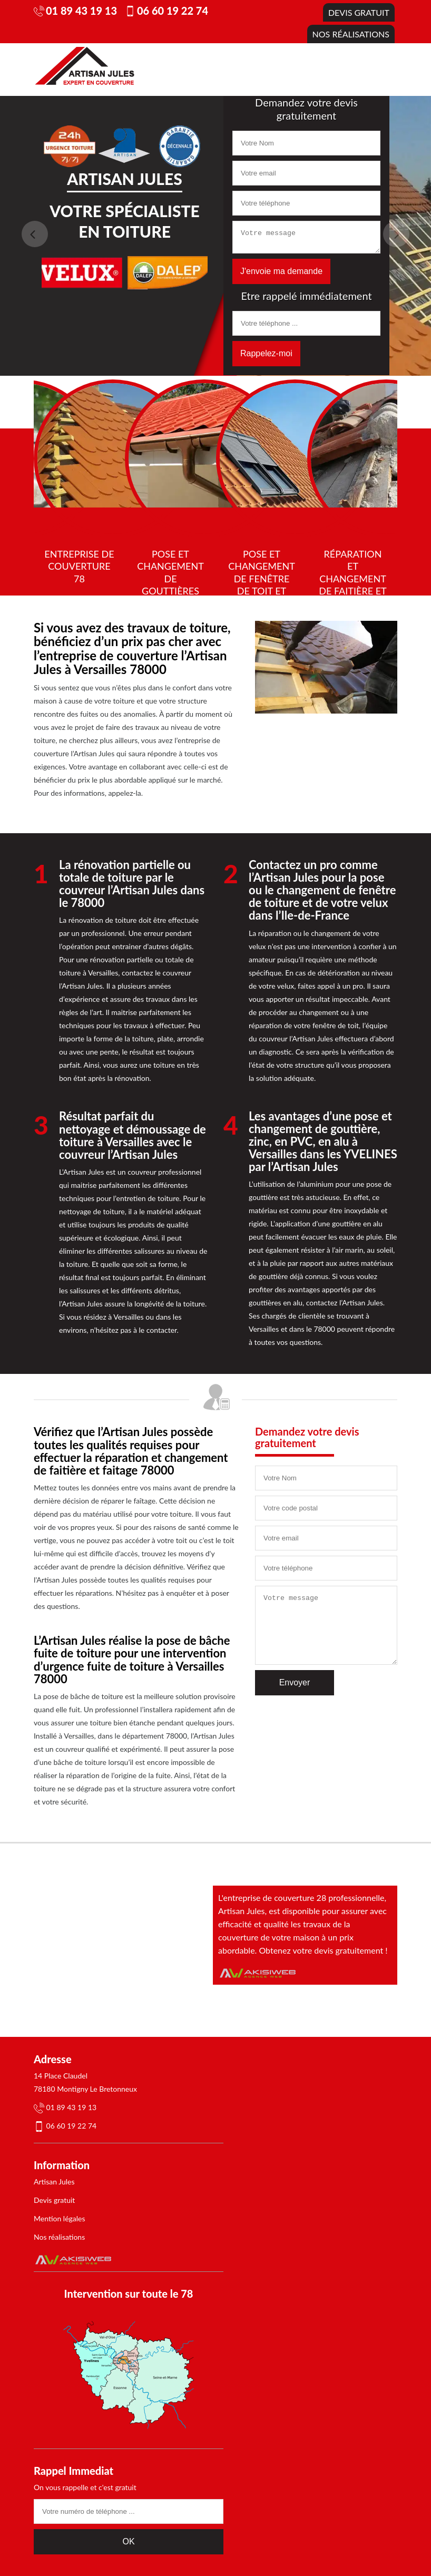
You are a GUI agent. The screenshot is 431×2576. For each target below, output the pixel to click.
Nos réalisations (350, 34)
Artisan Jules (54, 2181)
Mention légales (59, 2218)
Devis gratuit (358, 12)
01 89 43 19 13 (81, 10)
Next (396, 234)
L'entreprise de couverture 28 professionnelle (301, 1897)
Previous (35, 234)
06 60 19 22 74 (172, 10)
